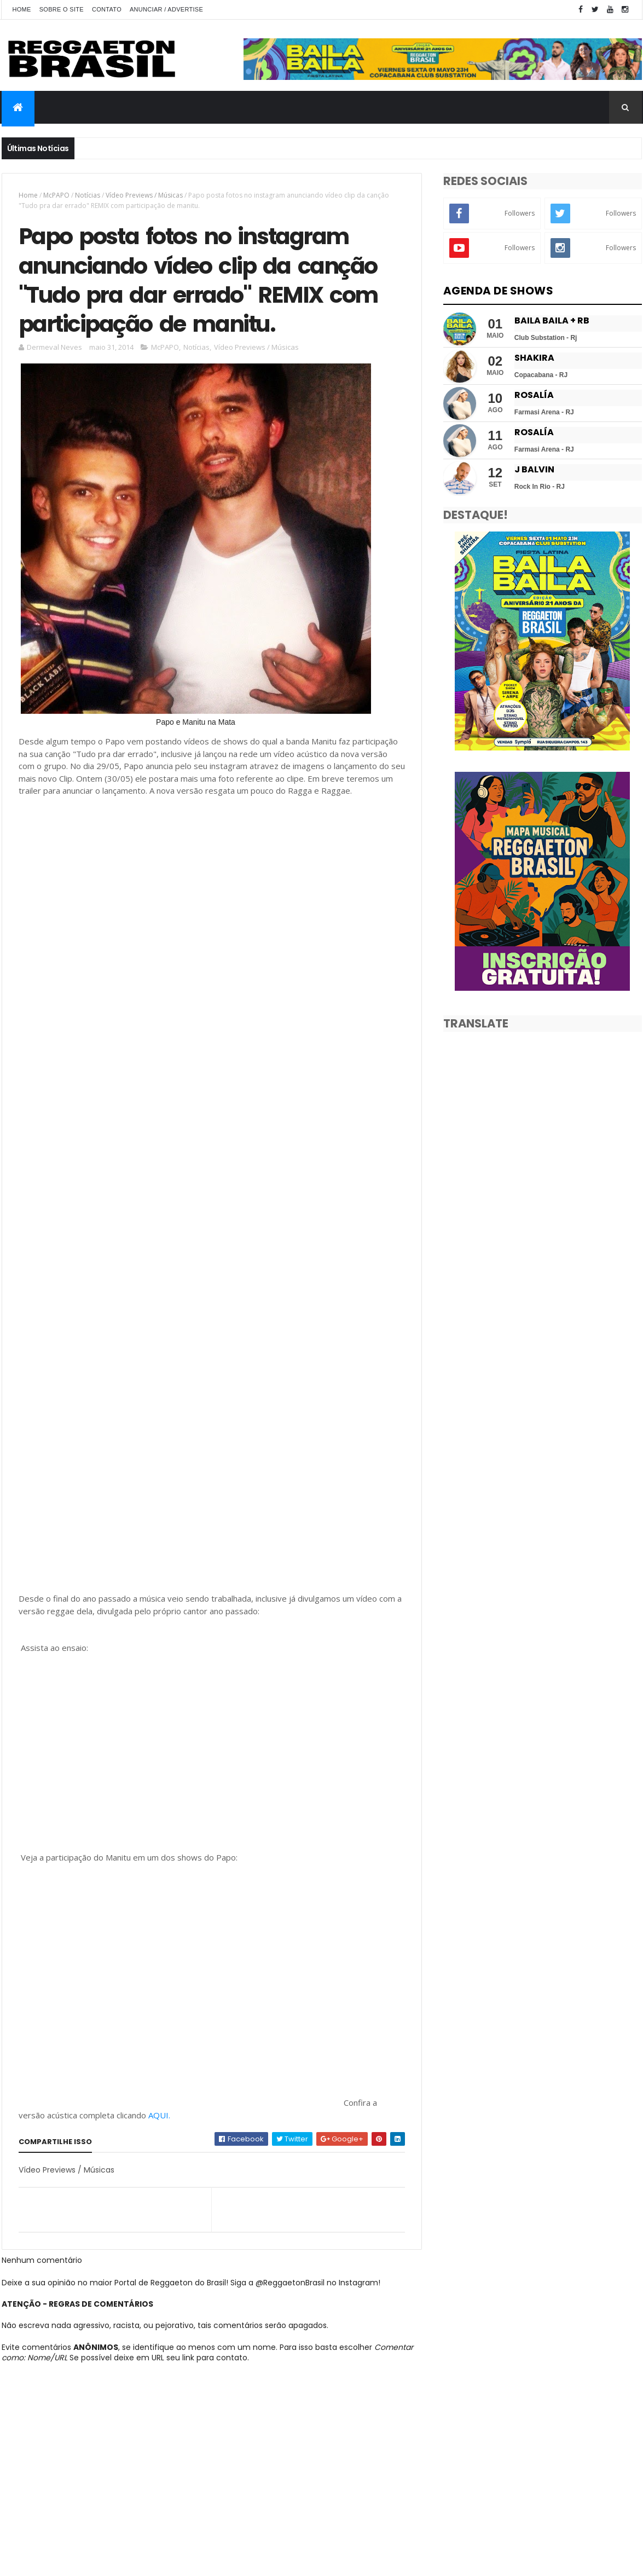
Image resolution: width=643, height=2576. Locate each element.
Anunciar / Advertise (166, 9)
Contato (106, 9)
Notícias (87, 195)
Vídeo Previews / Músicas (144, 195)
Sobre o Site (61, 9)
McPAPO (56, 195)
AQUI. (159, 2115)
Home (22, 9)
